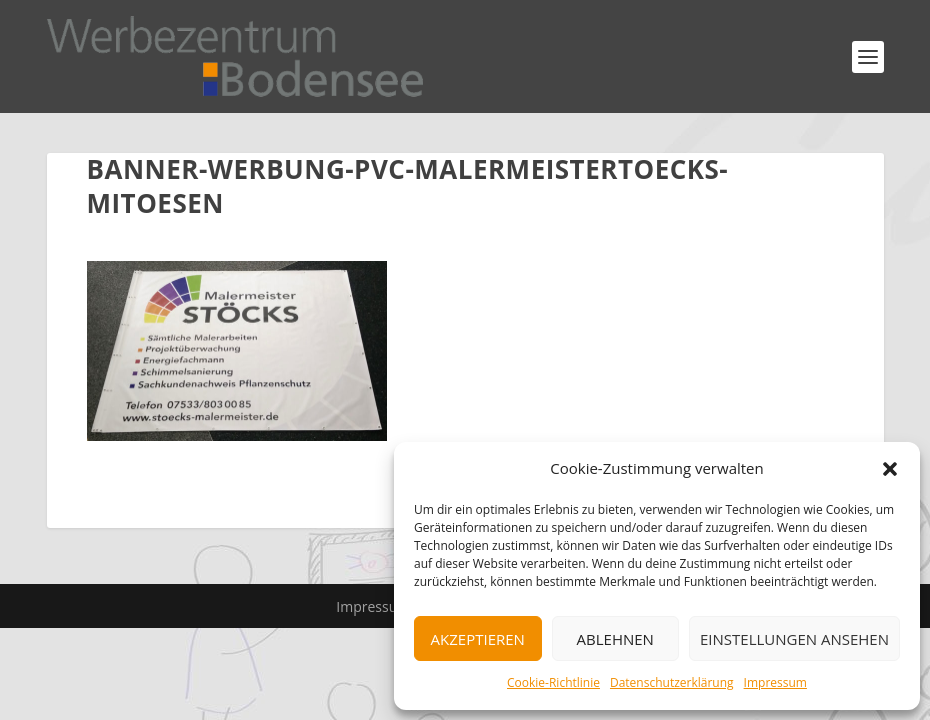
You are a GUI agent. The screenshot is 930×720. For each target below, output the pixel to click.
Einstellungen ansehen (794, 639)
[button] (890, 469)
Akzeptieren (478, 639)
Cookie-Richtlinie (553, 682)
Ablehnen (615, 639)
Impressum (775, 682)
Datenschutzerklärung (672, 682)
